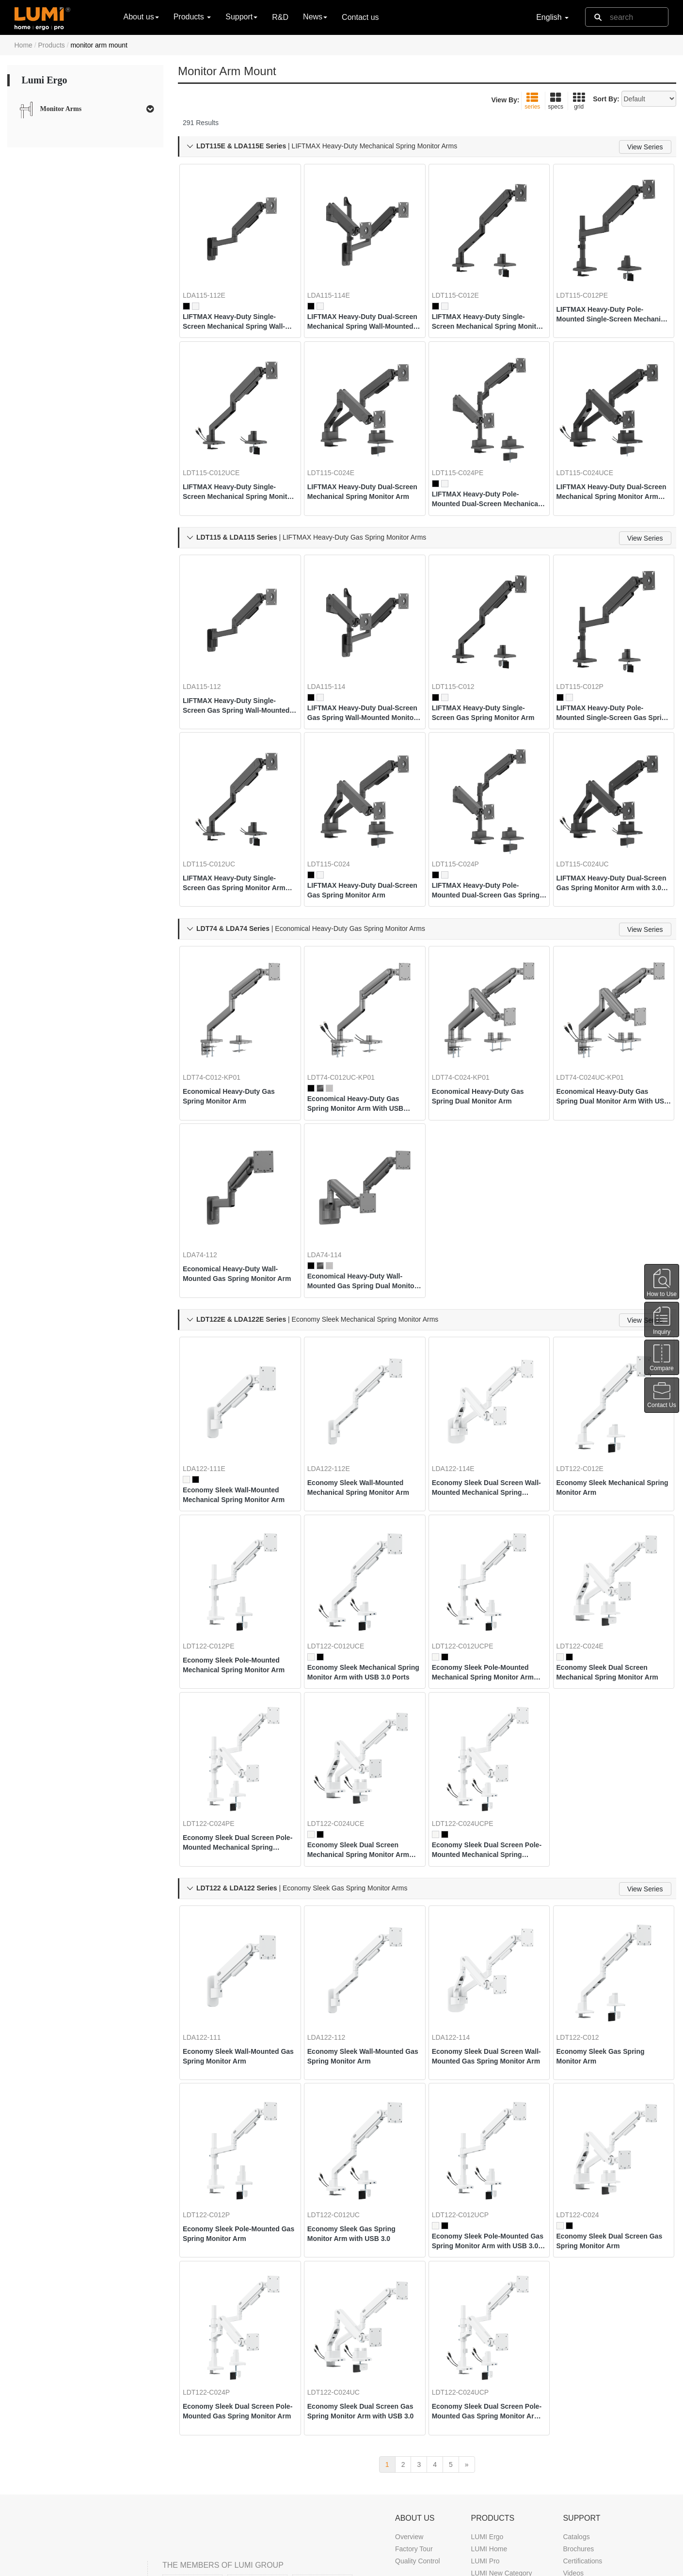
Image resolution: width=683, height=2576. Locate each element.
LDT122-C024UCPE (470, 1711)
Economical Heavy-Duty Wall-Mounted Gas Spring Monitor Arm (238, 1199)
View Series (645, 147)
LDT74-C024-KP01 (468, 1014)
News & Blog (414, 2516)
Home (23, 45)
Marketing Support (590, 2461)
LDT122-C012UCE (343, 1546)
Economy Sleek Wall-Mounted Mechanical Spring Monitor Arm (239, 1407)
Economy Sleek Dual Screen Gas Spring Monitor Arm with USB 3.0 (362, 2262)
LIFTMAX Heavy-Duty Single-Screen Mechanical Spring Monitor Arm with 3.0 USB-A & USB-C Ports (239, 466)
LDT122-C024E (587, 1546)
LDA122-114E (461, 1381)
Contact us (360, 17)
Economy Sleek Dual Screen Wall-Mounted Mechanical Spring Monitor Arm (485, 1400)
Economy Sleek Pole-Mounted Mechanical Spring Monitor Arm (239, 1565)
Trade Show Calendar (428, 2528)
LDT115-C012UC (217, 813)
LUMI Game (489, 2437)
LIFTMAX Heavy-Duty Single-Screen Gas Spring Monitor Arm (486, 674)
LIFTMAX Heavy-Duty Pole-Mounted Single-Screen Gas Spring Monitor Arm (609, 674)
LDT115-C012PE (590, 281)
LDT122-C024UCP (468, 2243)
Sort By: (606, 99)
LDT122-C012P (214, 2077)
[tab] (85, 109)
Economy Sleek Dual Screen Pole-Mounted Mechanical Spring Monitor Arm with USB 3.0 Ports (487, 1737)
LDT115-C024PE (466, 446)
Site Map (550, 2565)
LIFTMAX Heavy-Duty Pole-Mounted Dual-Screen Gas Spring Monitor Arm (483, 840)
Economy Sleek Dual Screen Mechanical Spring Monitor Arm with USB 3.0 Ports (360, 1737)
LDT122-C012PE (216, 1546)
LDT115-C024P (463, 813)
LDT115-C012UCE (219, 446)
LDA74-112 (208, 1180)
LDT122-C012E (587, 1381)
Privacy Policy (506, 2565)
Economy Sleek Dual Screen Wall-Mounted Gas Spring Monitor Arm (485, 1931)
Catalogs (576, 2389)
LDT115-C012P (587, 648)
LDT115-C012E (463, 281)
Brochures (578, 2401)
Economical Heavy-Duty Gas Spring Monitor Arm (237, 1033)
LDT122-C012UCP (468, 2077)
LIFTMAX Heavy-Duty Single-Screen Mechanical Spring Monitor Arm (486, 308)
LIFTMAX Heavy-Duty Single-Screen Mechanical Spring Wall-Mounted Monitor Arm (237, 308)
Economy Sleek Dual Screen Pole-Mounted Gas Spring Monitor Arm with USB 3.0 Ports (485, 2262)
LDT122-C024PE (216, 1711)
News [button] (315, 17)
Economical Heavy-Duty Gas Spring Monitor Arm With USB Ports (363, 1041)
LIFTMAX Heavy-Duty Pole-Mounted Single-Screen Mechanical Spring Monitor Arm (607, 300)
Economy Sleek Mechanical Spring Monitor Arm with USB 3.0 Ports (362, 1572)
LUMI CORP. (100, 2565)
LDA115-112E (212, 281)
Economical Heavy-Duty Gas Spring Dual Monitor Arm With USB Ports (612, 1033)
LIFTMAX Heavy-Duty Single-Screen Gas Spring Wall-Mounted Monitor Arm (237, 667)
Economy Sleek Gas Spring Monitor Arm (608, 1931)
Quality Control (417, 2413)
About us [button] (141, 17)
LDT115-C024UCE (592, 446)
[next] (467, 2316)
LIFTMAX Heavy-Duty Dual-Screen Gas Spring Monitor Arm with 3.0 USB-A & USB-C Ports (611, 832)
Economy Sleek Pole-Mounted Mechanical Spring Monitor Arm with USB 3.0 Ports (488, 1572)
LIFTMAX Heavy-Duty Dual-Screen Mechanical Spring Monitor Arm (358, 466)
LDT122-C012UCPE (470, 1546)
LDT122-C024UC (341, 2243)
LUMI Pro (485, 2413)
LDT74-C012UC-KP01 (348, 1014)
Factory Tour (414, 2401)
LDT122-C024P (214, 2243)
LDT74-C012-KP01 (219, 1014)
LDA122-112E (336, 1381)
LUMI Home (489, 2401)
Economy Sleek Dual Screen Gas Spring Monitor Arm (609, 2103)
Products (51, 45)
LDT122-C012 (585, 1912)
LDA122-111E (212, 1381)
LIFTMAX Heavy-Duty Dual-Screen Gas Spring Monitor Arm (358, 840)
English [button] (552, 17)
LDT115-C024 (336, 813)
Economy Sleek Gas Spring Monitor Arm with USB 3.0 (359, 2096)
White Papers (583, 2449)
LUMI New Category (501, 2425)
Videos (573, 2425)
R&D (280, 17)
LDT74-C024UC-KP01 (598, 1014)
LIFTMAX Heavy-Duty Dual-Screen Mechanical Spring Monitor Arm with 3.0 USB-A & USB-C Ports (612, 466)
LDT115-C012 (461, 648)
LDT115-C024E (338, 446)
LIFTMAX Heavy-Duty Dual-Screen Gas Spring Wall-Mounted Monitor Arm (358, 674)
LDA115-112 (210, 648)
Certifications (582, 2413)
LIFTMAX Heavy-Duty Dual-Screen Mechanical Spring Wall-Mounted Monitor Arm (358, 308)
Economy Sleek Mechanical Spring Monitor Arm (608, 1399)
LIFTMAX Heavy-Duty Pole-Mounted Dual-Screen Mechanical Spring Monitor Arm (483, 473)
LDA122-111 (210, 1912)
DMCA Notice (454, 2565)
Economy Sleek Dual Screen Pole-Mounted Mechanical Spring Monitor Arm (236, 1730)
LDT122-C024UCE (343, 1711)
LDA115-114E (336, 281)
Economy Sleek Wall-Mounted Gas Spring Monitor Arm (239, 1931)
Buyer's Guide (584, 2437)
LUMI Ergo (487, 2389)
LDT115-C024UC (590, 813)
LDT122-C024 (585, 2077)
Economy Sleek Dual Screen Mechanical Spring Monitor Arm (609, 1572)
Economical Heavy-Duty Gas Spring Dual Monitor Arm (486, 1033)
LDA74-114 (332, 1180)
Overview (409, 2389)
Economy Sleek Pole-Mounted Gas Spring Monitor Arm (239, 2096)
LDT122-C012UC (341, 2077)
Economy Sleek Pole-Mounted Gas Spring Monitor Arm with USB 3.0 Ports (488, 2104)
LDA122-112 (334, 1912)
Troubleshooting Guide (597, 2474)
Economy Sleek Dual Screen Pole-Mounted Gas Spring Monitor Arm (236, 2262)
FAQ (569, 2486)
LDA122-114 (459, 1912)
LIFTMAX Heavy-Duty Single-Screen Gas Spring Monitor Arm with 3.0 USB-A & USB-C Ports (237, 832)
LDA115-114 (334, 648)
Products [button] (192, 17)
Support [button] (241, 17)
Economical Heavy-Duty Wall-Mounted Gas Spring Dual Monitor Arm (362, 1206)
